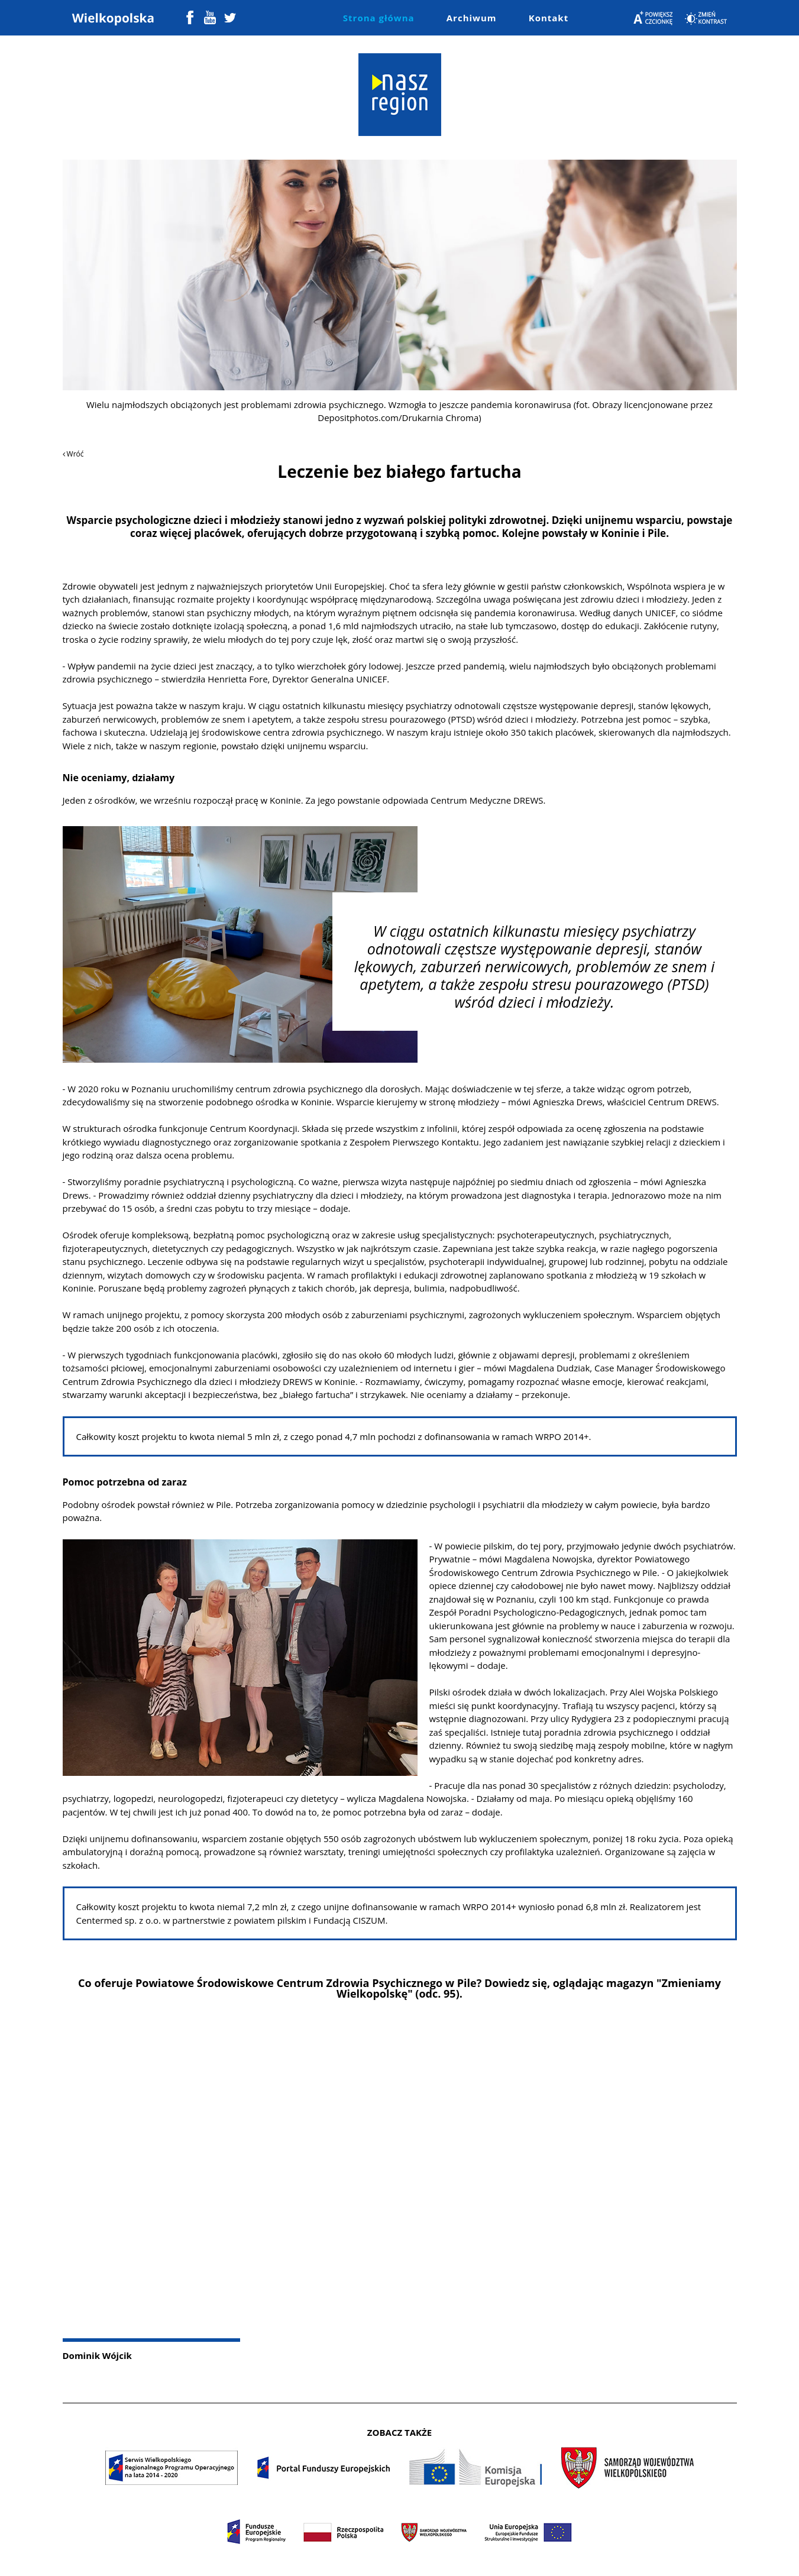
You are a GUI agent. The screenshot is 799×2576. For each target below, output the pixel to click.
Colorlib (510, 2557)
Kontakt (549, 18)
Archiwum (472, 18)
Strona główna (379, 18)
